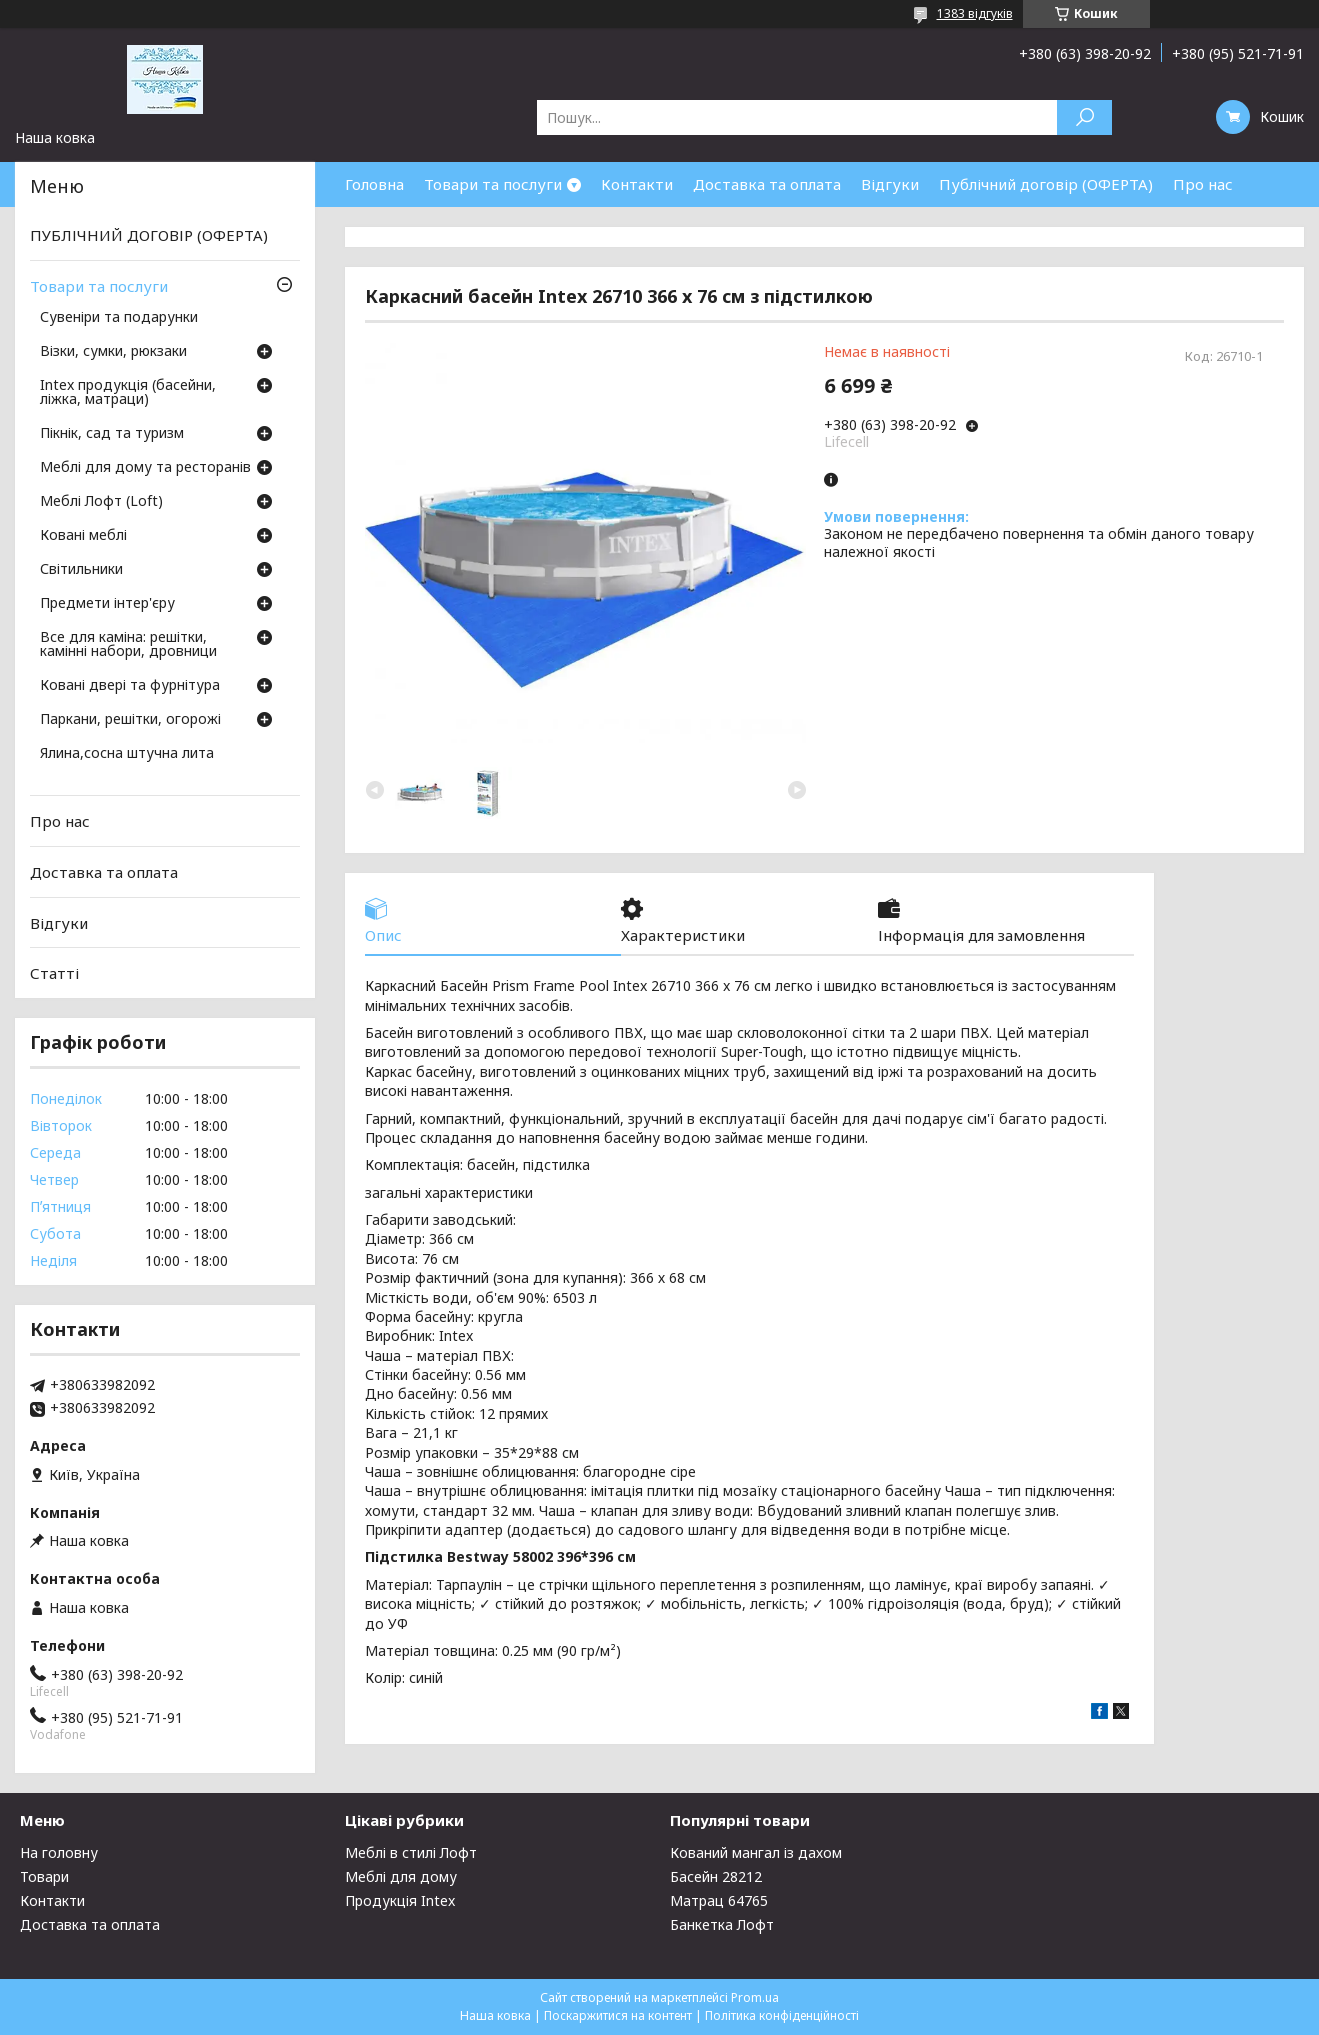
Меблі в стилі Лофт (411, 1852)
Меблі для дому (401, 1876)
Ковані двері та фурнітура (130, 686)
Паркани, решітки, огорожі (130, 720)
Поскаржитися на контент (618, 2015)
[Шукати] (1084, 117)
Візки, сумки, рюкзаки (113, 352)
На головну (59, 1852)
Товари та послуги (493, 184)
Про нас (1203, 184)
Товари (44, 1876)
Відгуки (890, 184)
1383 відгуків (975, 13)
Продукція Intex (400, 1900)
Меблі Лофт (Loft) (101, 502)
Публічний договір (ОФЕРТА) (1046, 184)
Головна (374, 184)
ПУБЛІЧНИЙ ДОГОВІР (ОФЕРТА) (149, 235)
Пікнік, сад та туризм (112, 434)
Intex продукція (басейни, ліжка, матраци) (128, 393)
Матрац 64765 (719, 1900)
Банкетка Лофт (722, 1924)
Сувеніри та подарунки (119, 318)
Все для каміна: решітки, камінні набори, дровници (128, 645)
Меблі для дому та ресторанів (145, 468)
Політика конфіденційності (782, 2015)
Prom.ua (755, 1997)
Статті (54, 973)
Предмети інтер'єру (107, 604)
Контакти (637, 184)
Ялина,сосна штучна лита (127, 754)
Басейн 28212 (716, 1876)
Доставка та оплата (767, 184)
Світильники (81, 570)
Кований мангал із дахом (756, 1852)
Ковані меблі (83, 536)
